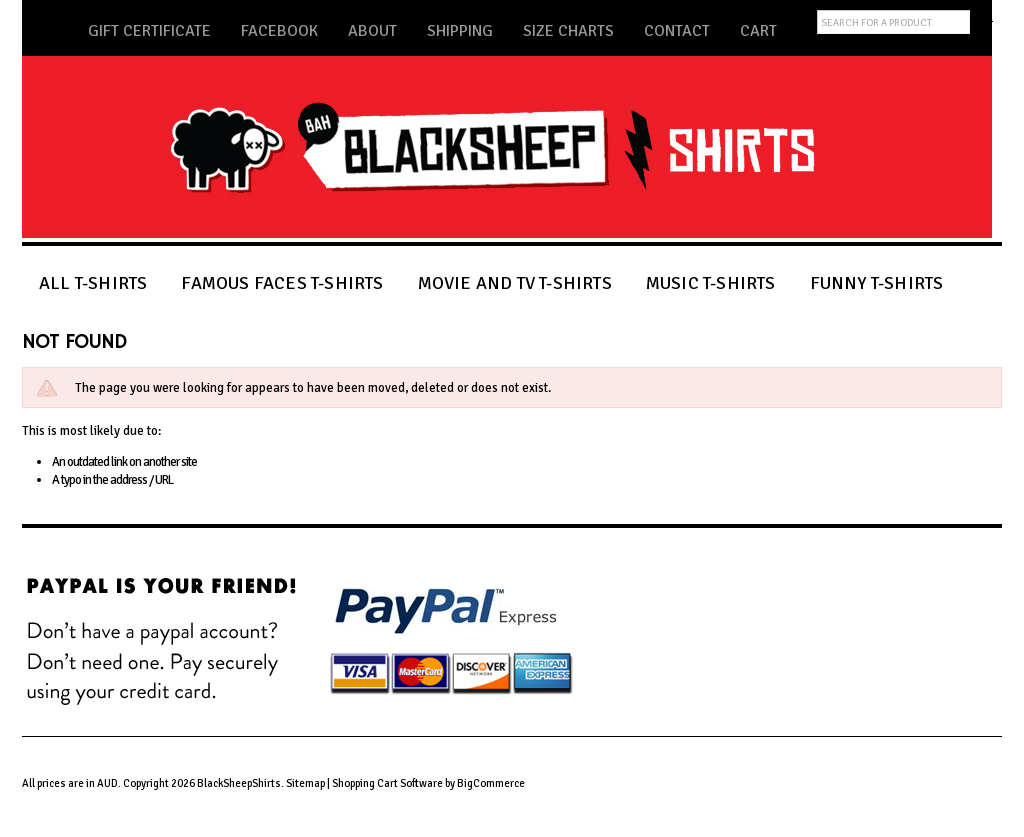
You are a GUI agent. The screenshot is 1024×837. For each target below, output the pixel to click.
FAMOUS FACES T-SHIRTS (282, 282)
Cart (758, 31)
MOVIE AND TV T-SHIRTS (515, 282)
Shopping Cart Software (387, 783)
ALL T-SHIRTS (93, 282)
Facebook (279, 31)
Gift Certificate (149, 31)
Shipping (460, 31)
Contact (677, 31)
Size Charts (568, 31)
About (372, 31)
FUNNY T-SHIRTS (877, 282)
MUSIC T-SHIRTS (711, 282)
